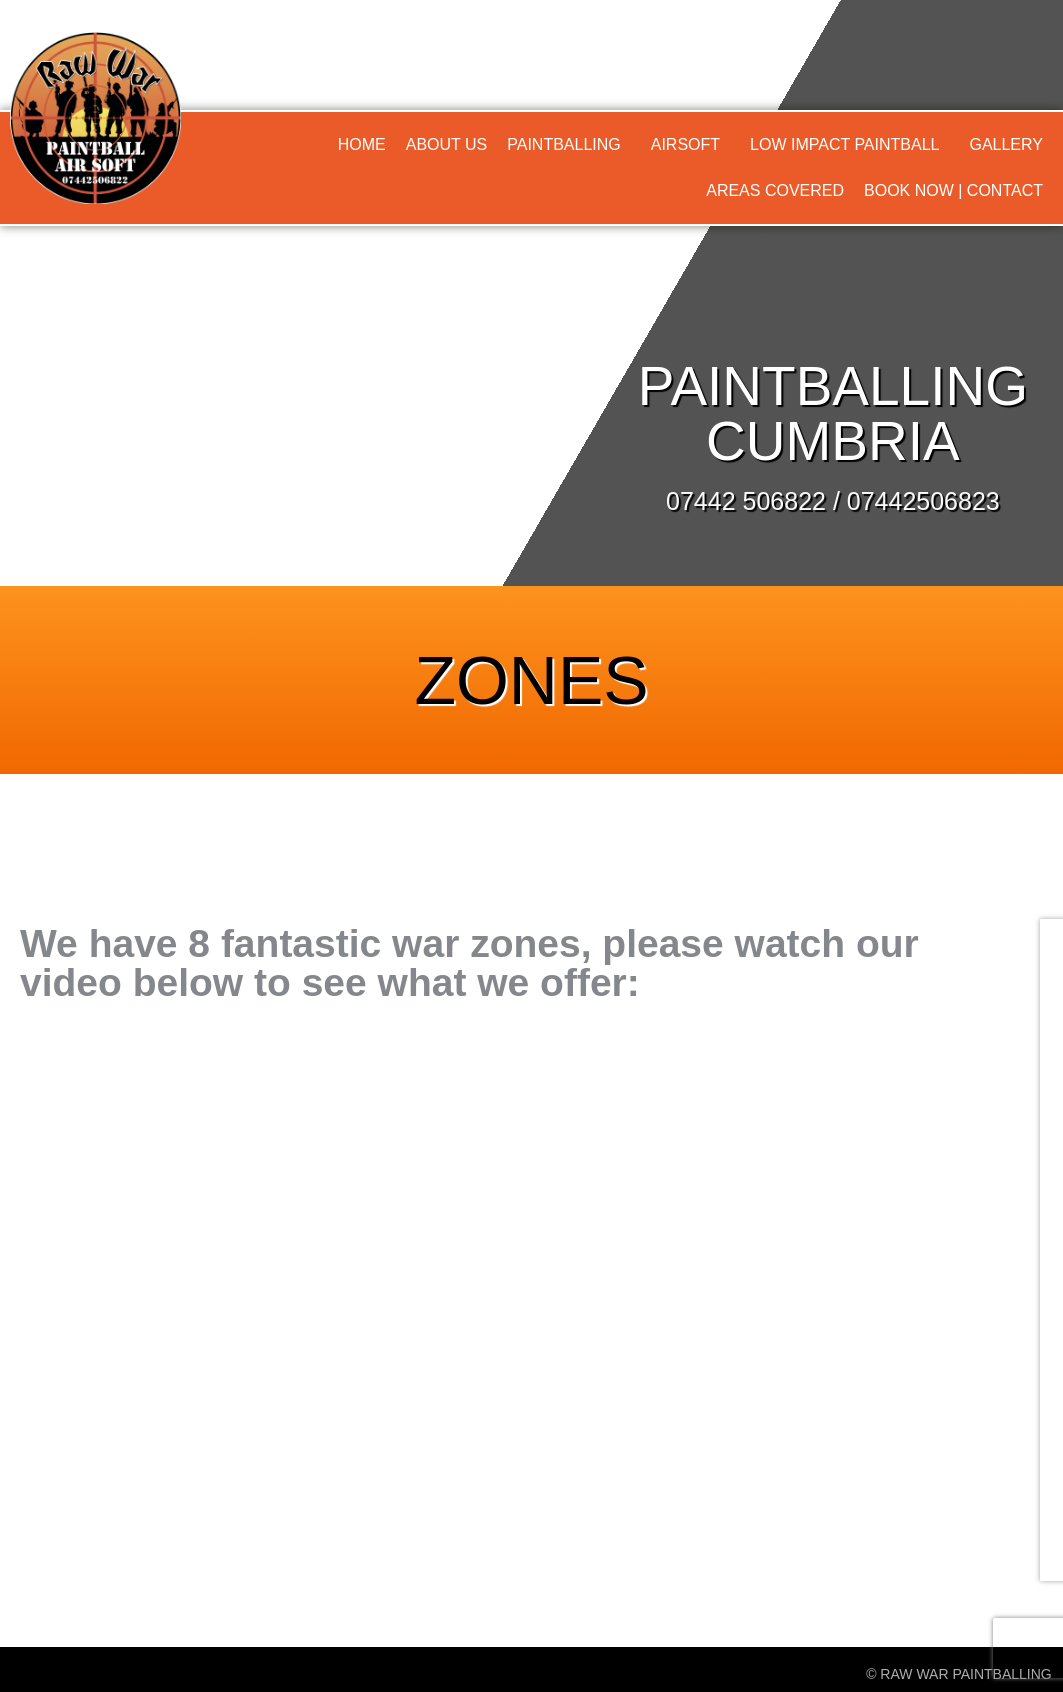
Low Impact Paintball (844, 144)
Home (362, 144)
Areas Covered (775, 190)
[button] (569, 145)
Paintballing (564, 144)
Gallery (1006, 144)
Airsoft (685, 144)
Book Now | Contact (953, 190)
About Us (447, 144)
